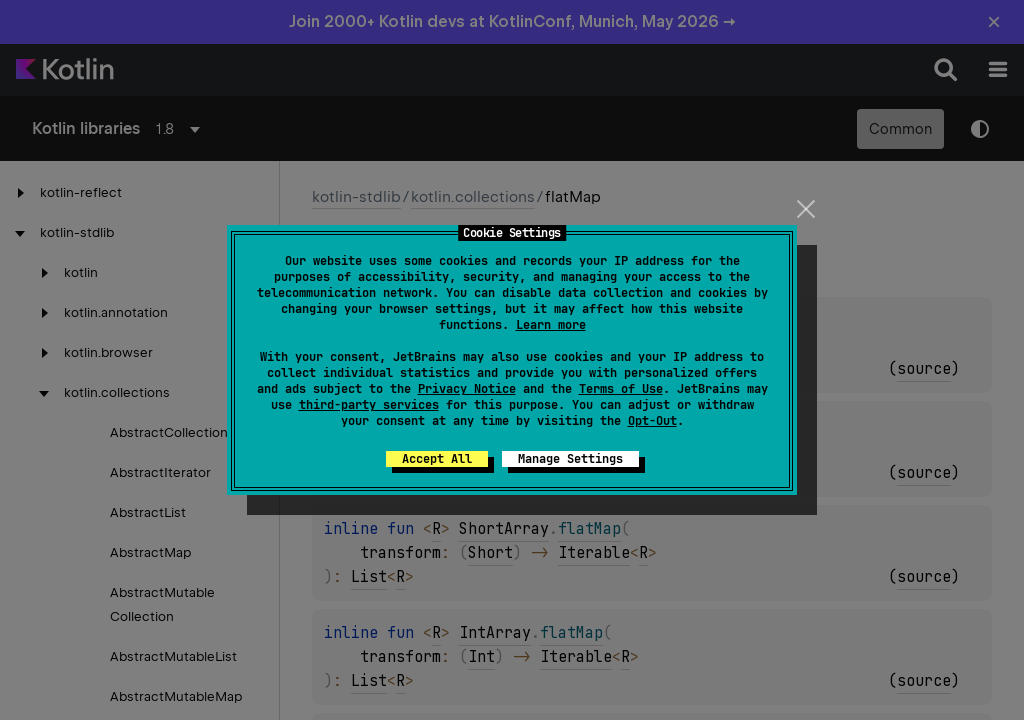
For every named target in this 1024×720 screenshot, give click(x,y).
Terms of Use (621, 389)
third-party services (369, 405)
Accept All (437, 459)
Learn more (551, 325)
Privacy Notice (467, 389)
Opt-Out (652, 421)
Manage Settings (570, 459)
